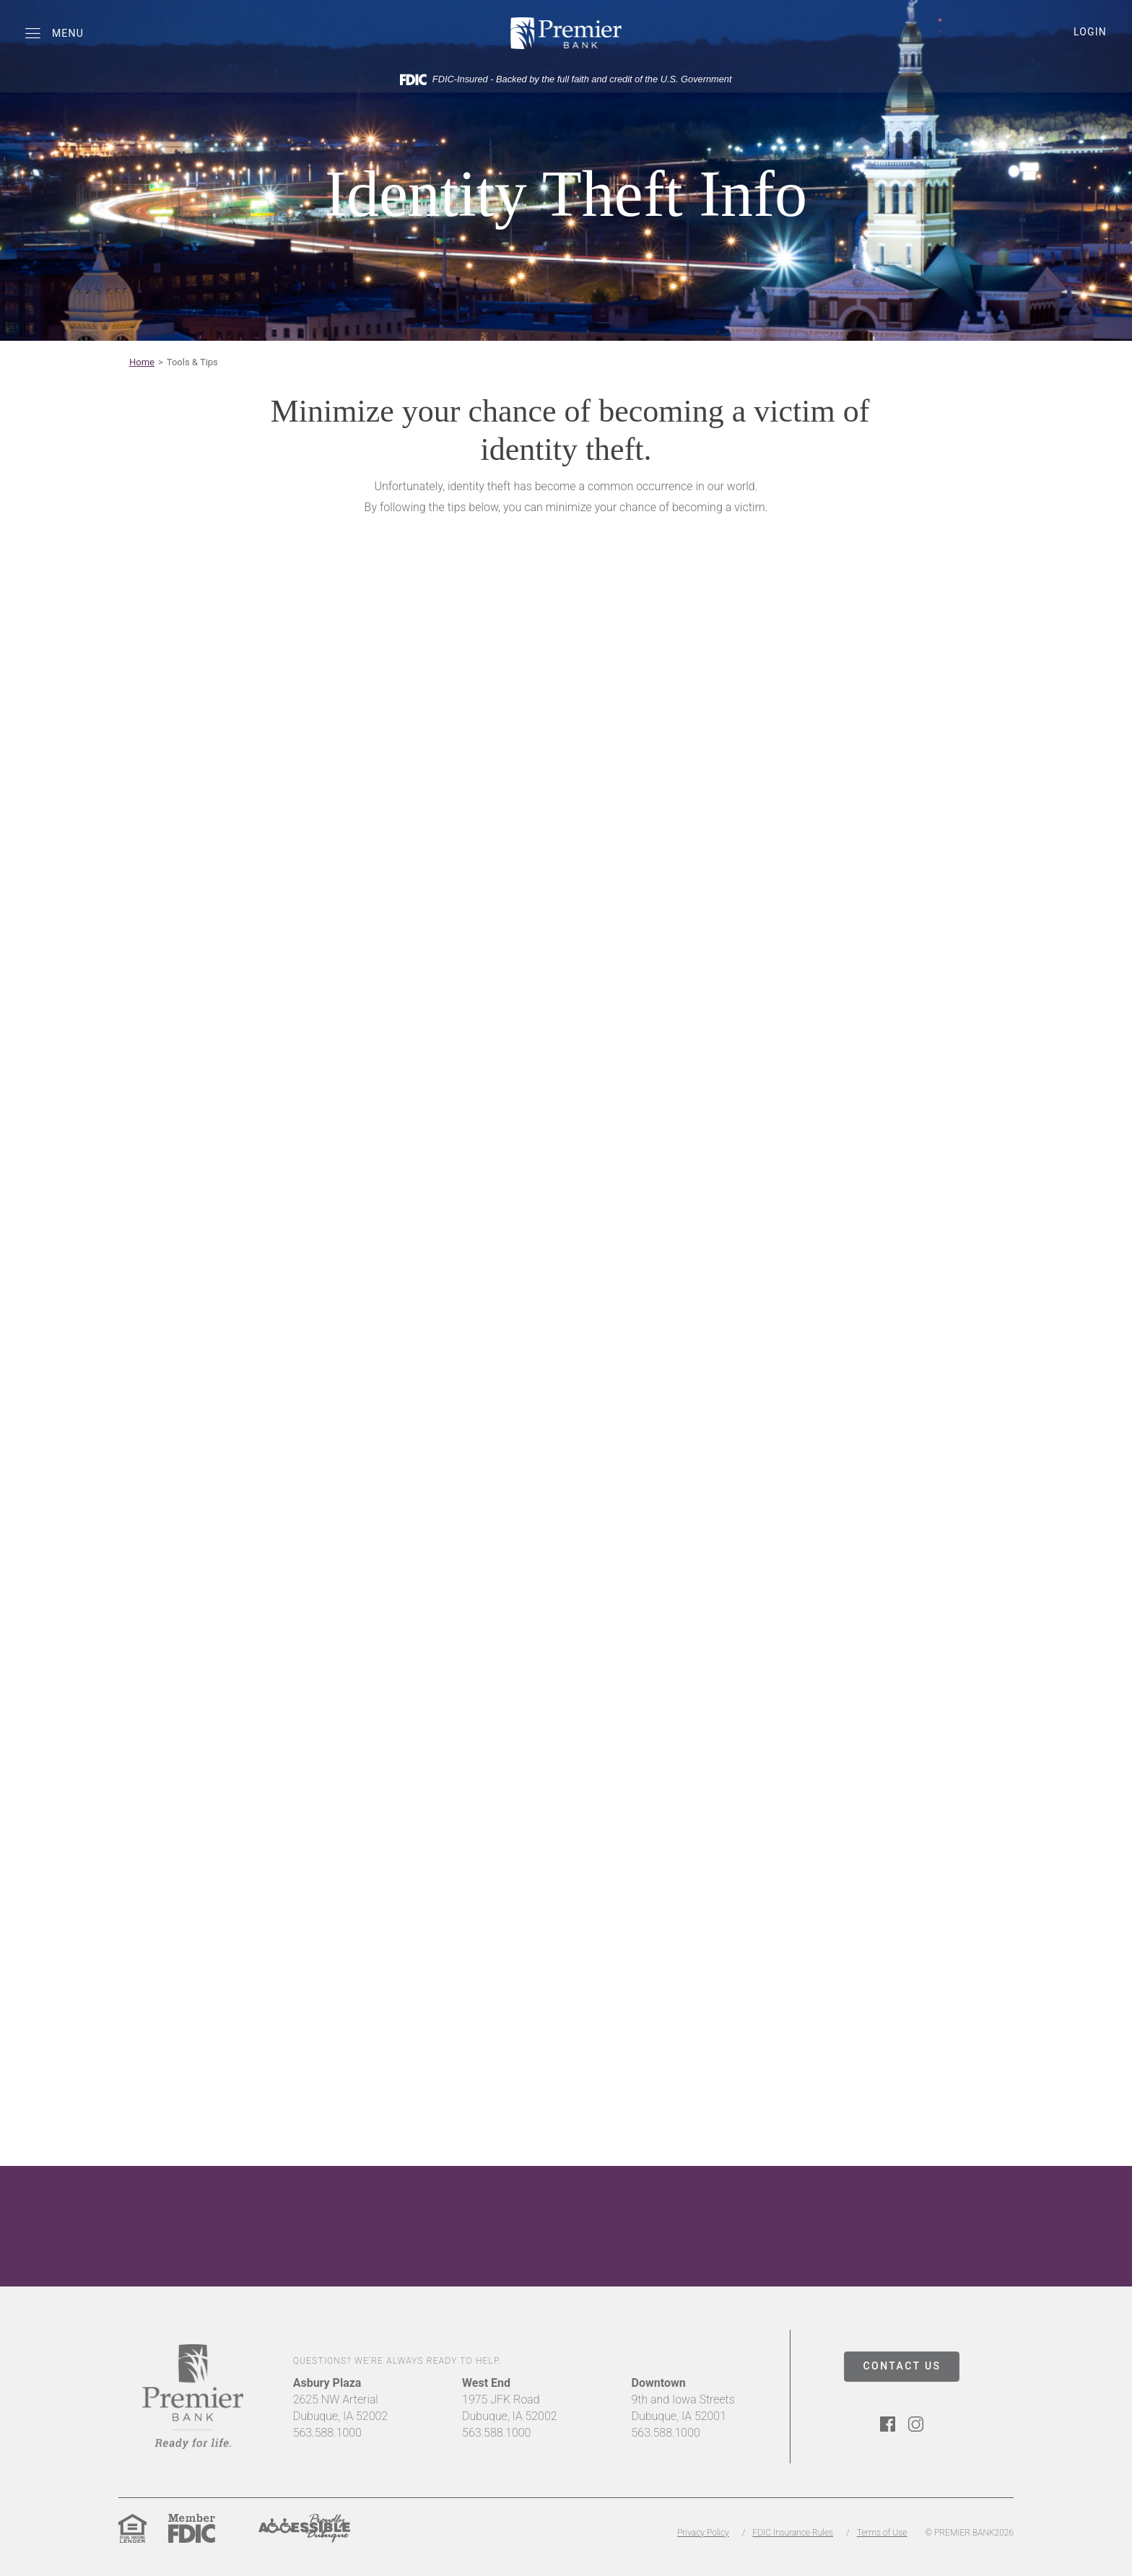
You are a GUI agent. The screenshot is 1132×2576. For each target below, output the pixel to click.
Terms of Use (882, 2533)
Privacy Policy (702, 2533)
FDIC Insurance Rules (792, 2533)
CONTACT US (902, 2366)
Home (141, 362)
